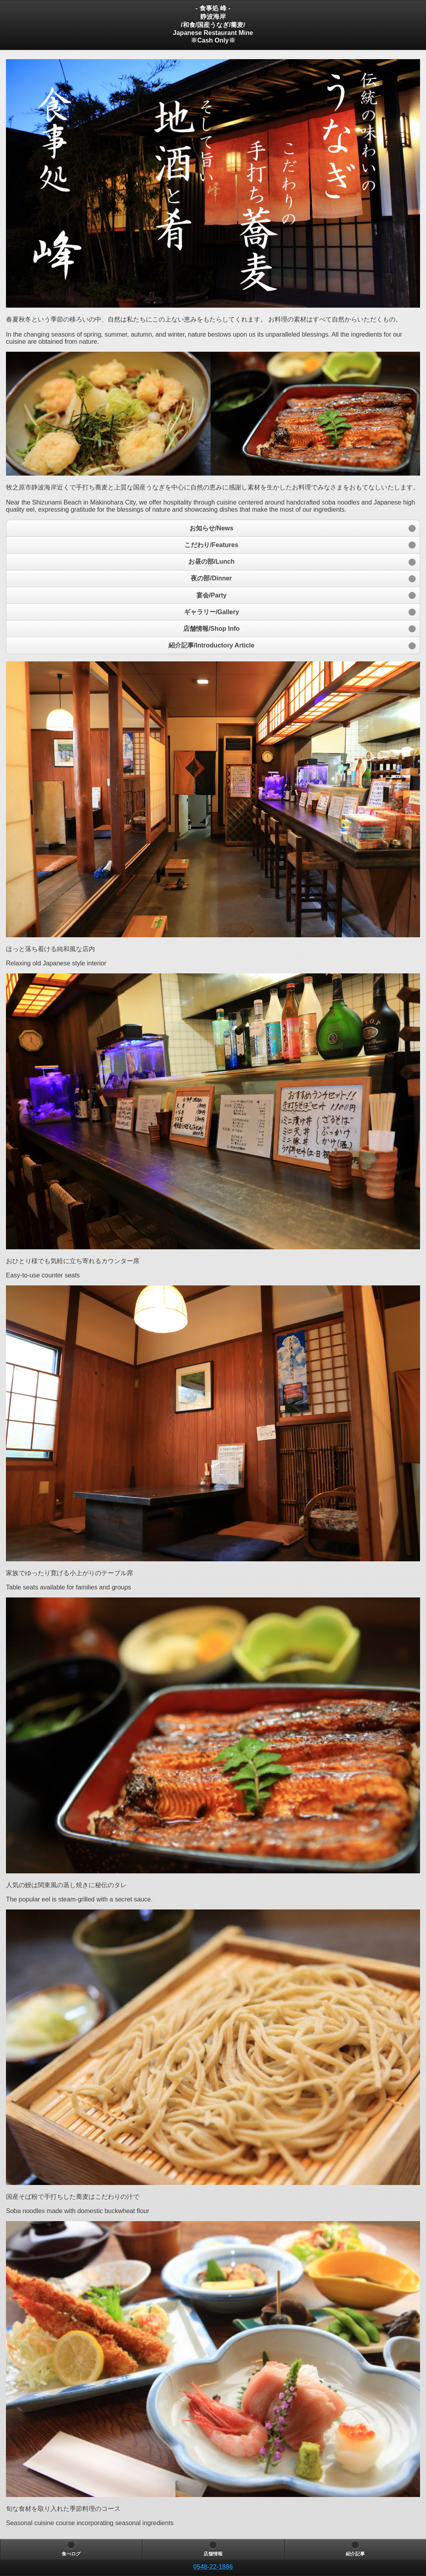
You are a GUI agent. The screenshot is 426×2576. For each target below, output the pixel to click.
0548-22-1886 (213, 2566)
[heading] (213, 2566)
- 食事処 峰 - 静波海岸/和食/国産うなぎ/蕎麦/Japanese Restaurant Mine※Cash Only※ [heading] (213, 24)
